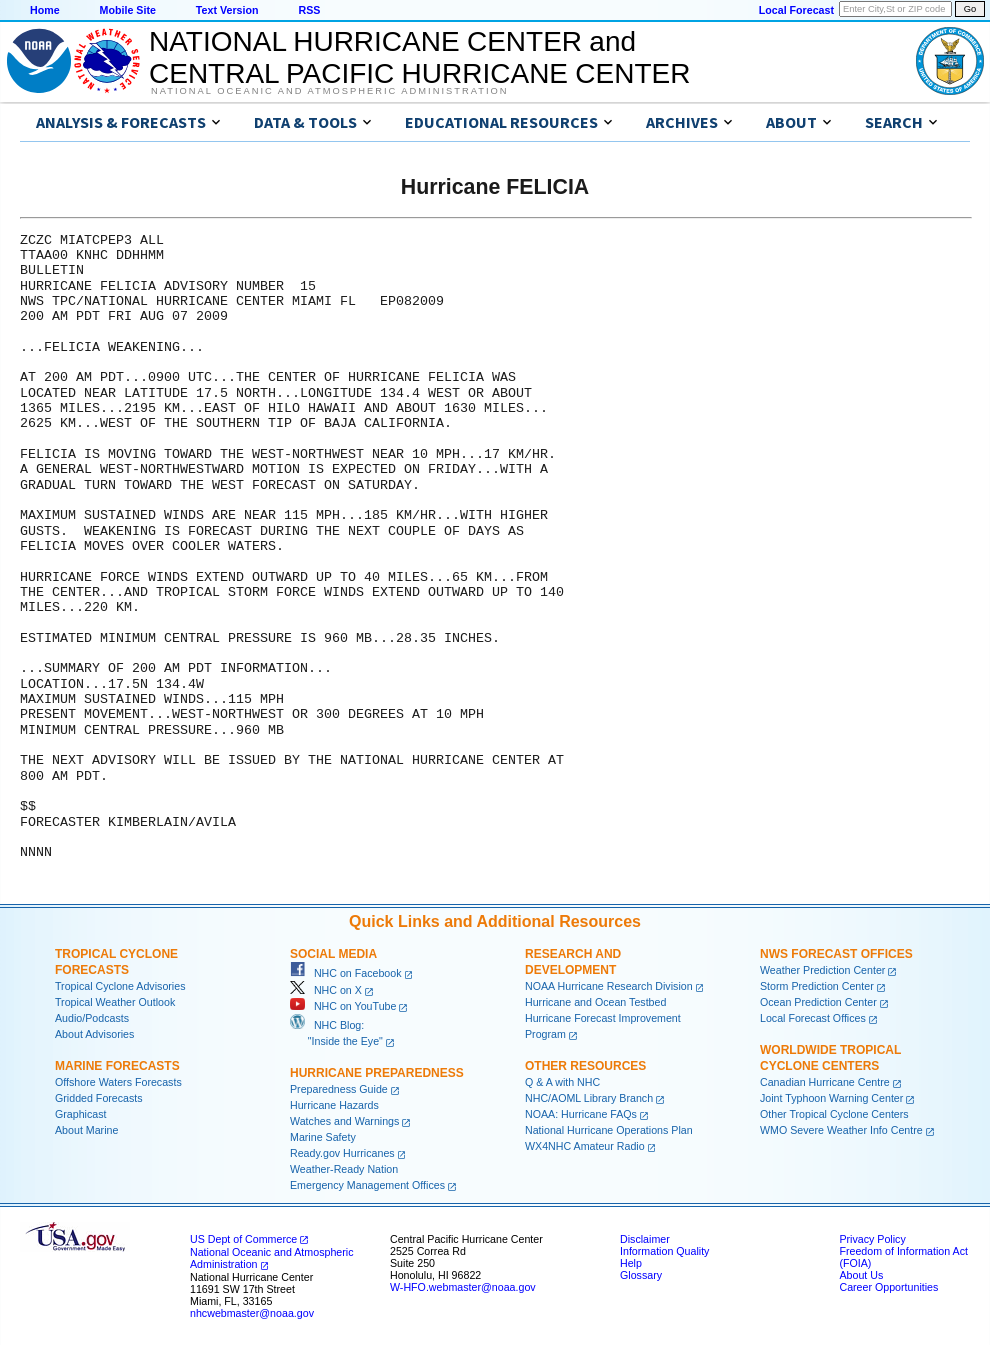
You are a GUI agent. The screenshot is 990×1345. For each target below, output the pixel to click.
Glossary (641, 1275)
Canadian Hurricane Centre (825, 1082)
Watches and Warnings (344, 1121)
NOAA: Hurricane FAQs (581, 1114)
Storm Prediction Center (817, 986)
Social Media (333, 954)
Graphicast (81, 1114)
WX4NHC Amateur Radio (585, 1146)
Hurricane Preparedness (377, 1073)
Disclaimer (645, 1239)
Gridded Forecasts (99, 1098)
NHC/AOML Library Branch (589, 1098)
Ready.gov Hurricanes (342, 1153)
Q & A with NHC (562, 1082)
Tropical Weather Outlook (115, 1002)
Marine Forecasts (117, 1066)
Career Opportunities (888, 1287)
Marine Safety (323, 1137)
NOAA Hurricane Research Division (609, 986)
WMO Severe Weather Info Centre (841, 1130)
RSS (309, 10)
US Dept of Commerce (243, 1239)
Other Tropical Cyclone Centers (834, 1114)
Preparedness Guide (339, 1089)
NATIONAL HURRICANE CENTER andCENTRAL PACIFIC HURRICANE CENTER (419, 57)
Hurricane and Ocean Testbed (595, 1002)
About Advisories (94, 1034)
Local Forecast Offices (813, 1018)
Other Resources (585, 1066)
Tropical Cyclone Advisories (120, 986)
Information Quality (664, 1251)
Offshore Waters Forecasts (118, 1082)
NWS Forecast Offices (836, 954)
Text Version (227, 10)
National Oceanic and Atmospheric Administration (329, 91)
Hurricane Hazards (334, 1105)
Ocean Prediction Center (818, 1002)
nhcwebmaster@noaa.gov (252, 1313)
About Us (861, 1275)
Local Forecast (796, 10)
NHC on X (326, 990)
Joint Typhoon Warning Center (831, 1098)
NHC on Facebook (346, 973)
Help (631, 1263)
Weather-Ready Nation (344, 1169)
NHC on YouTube (343, 1006)
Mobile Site (128, 10)
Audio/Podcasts (92, 1018)
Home (45, 10)
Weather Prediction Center (822, 970)
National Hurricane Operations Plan (609, 1130)
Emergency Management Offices (367, 1185)
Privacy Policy (872, 1239)
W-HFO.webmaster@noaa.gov (463, 1287)
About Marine (86, 1130)
